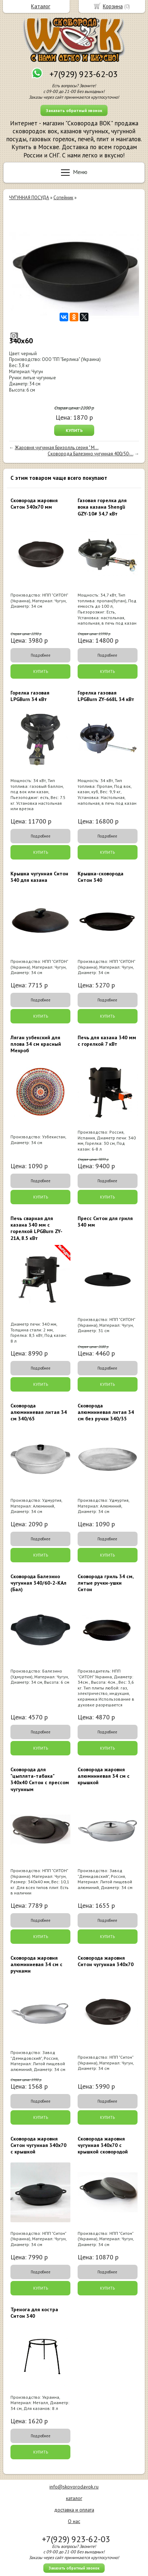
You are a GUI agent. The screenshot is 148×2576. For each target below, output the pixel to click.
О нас (74, 2521)
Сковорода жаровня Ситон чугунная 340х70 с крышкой (38, 2145)
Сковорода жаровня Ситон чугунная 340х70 (106, 1961)
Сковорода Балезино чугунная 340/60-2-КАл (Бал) (38, 1583)
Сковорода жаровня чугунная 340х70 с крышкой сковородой (103, 2145)
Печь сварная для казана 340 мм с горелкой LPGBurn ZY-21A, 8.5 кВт (36, 1228)
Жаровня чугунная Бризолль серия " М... (57, 448)
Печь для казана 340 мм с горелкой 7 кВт (107, 1040)
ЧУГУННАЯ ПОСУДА (29, 198)
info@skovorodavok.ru (74, 2486)
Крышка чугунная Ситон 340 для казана (39, 876)
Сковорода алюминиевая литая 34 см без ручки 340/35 (106, 1412)
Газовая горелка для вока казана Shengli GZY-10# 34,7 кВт (102, 507)
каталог (74, 2498)
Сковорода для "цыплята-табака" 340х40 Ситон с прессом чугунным (39, 1779)
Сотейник (63, 198)
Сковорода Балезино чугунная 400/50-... (90, 454)
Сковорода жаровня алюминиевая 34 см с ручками (36, 1964)
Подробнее (41, 655)
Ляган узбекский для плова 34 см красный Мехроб (35, 1044)
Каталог (40, 6)
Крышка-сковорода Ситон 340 (100, 876)
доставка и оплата (74, 2509)
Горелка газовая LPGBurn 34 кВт (29, 695)
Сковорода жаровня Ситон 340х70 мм (34, 503)
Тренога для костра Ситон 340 (34, 2312)
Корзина (113, 6)
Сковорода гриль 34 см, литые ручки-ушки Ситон (105, 1583)
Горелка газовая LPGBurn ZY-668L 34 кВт (106, 695)
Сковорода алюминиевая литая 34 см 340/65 (38, 1412)
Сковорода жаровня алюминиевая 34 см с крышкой (104, 1776)
